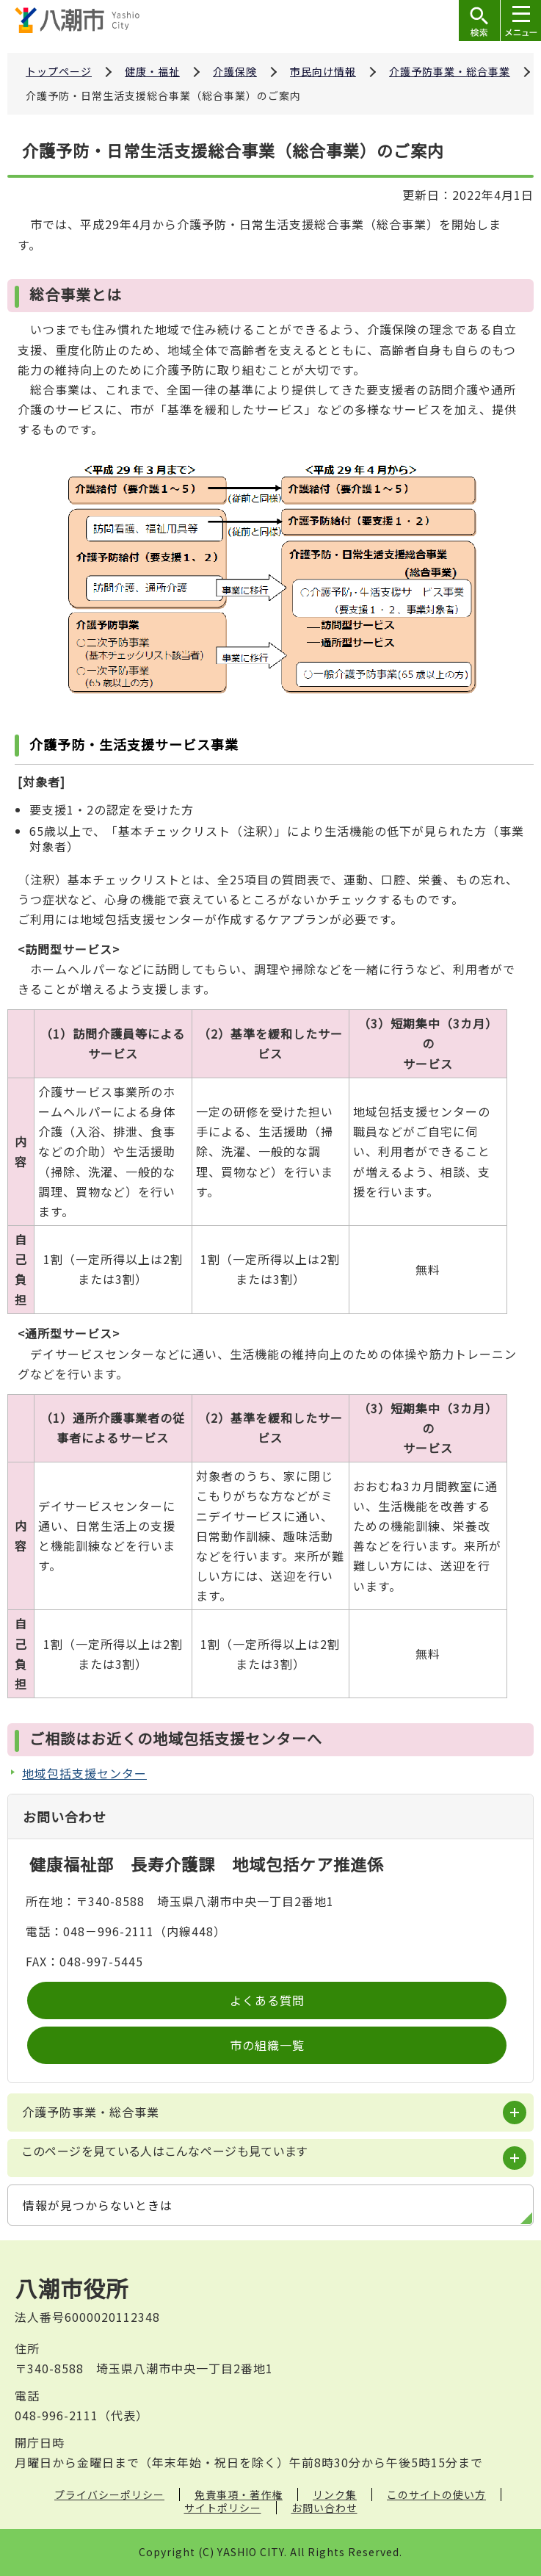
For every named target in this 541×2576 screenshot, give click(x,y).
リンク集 (335, 2494)
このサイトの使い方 (436, 2494)
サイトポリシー (222, 2507)
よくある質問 (267, 2000)
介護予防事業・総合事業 (449, 71)
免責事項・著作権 (239, 2494)
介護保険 (235, 71)
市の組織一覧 (267, 2045)
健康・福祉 (152, 71)
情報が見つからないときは (98, 2205)
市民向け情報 (323, 71)
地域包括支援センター (84, 1773)
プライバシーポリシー (109, 2494)
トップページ (59, 71)
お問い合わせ (324, 2507)
